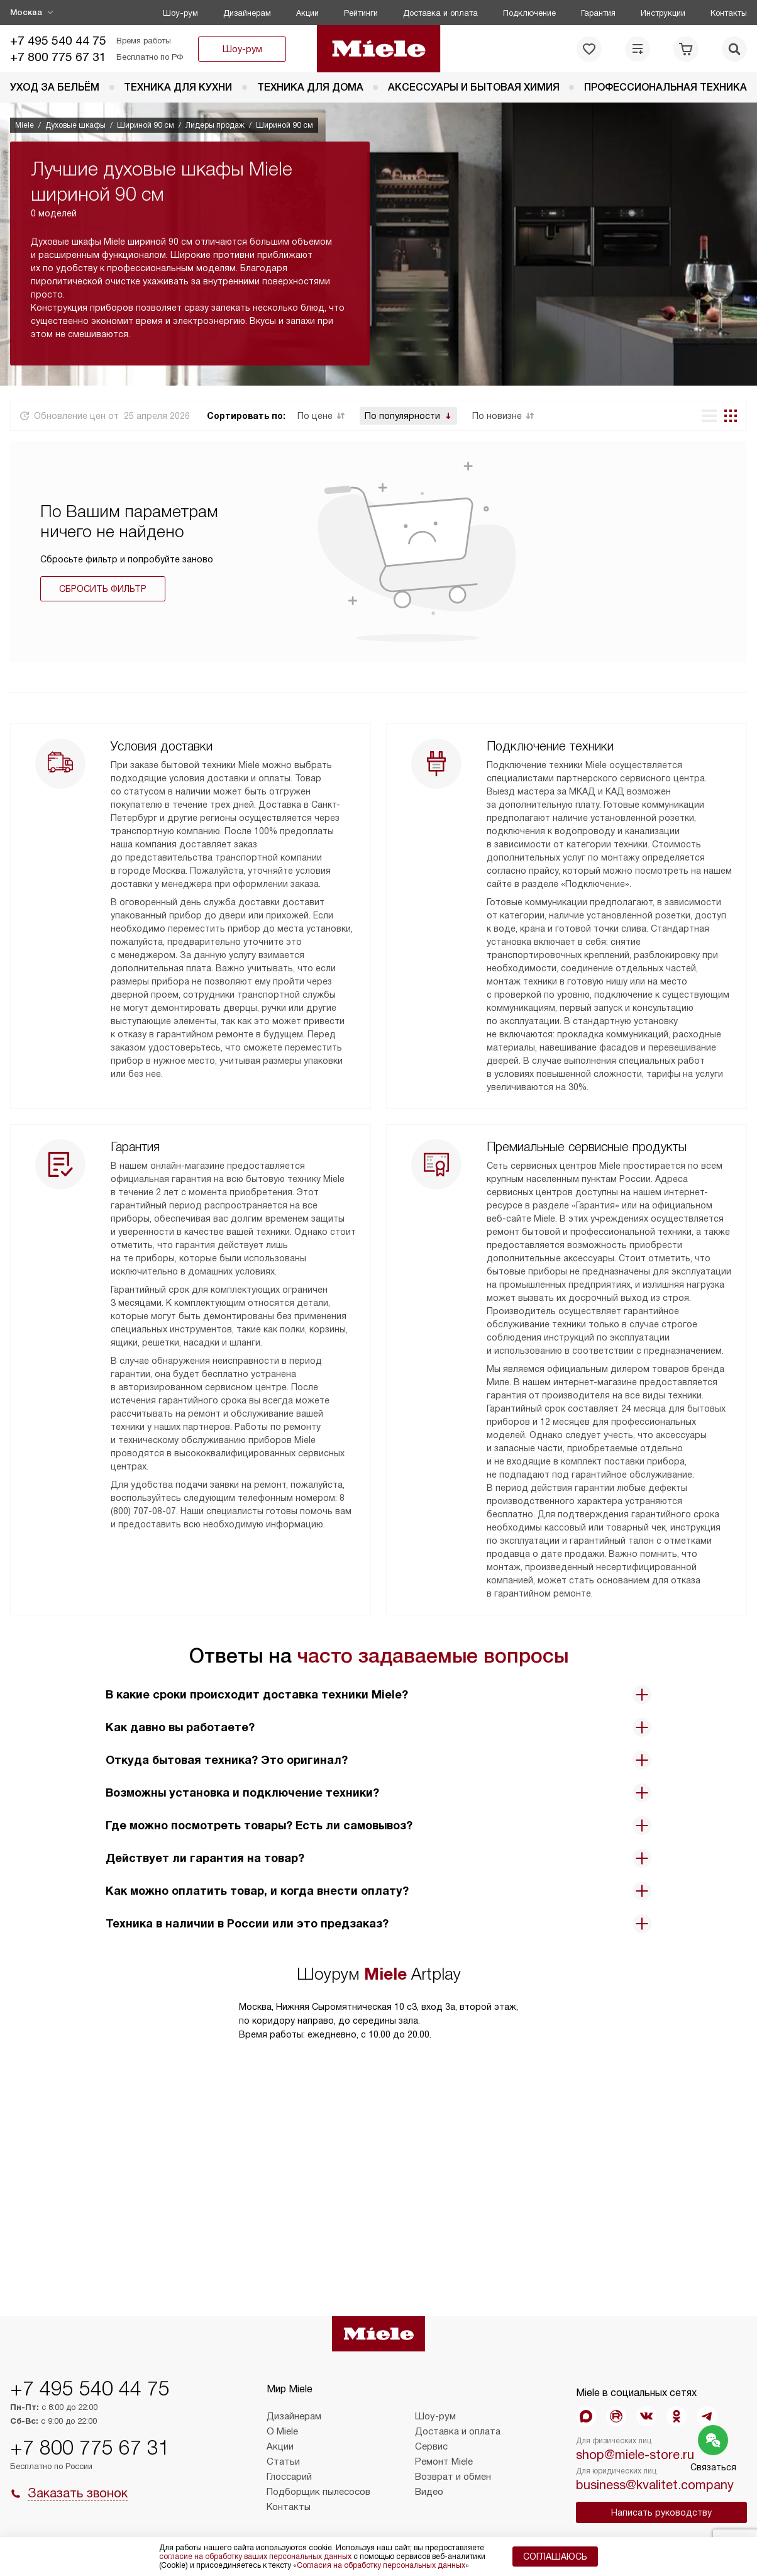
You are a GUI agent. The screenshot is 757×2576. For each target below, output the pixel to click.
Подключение (529, 13)
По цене (315, 416)
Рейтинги (361, 13)
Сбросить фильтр (102, 589)
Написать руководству (661, 2512)
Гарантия (598, 13)
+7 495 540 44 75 (58, 40)
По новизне (497, 416)
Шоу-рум (180, 13)
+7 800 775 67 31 (58, 57)
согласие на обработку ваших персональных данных (255, 2556)
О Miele (282, 2431)
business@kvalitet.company (655, 2485)
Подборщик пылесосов (318, 2492)
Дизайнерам (247, 13)
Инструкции (663, 13)
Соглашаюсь (555, 2556)
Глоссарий (289, 2477)
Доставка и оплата (440, 13)
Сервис (431, 2446)
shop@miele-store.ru (635, 2455)
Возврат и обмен (453, 2477)
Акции (307, 13)
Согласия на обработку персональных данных (381, 2565)
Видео (429, 2492)
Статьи (283, 2461)
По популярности (402, 416)
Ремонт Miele (444, 2461)
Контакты (728, 13)
